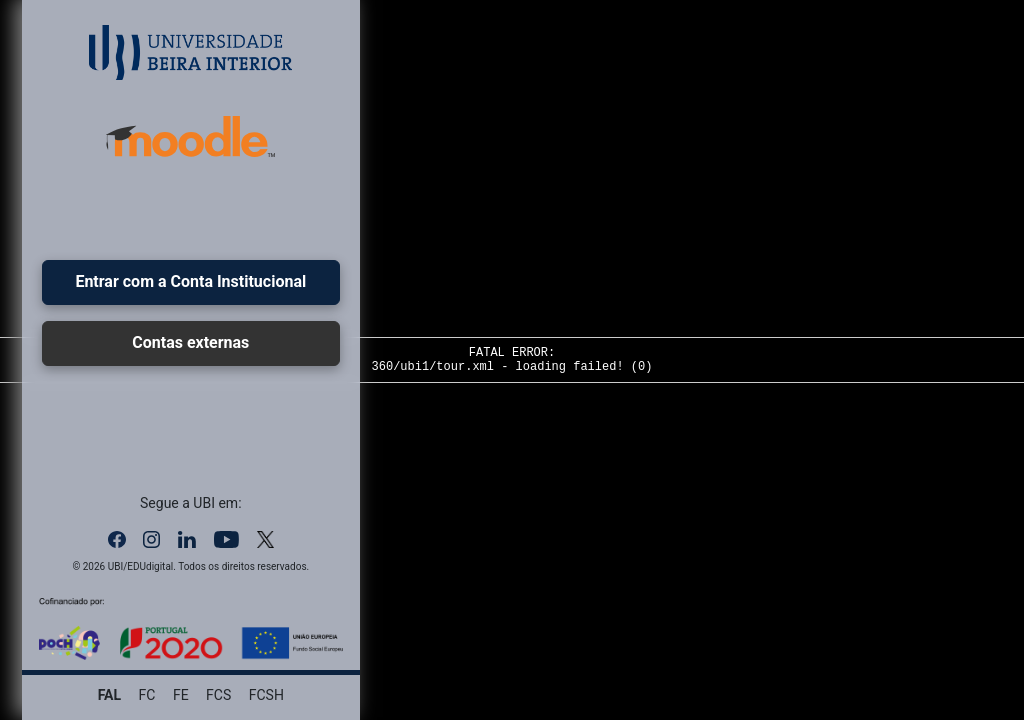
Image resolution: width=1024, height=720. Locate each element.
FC (147, 695)
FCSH (266, 695)
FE (181, 695)
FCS (218, 695)
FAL (109, 695)
